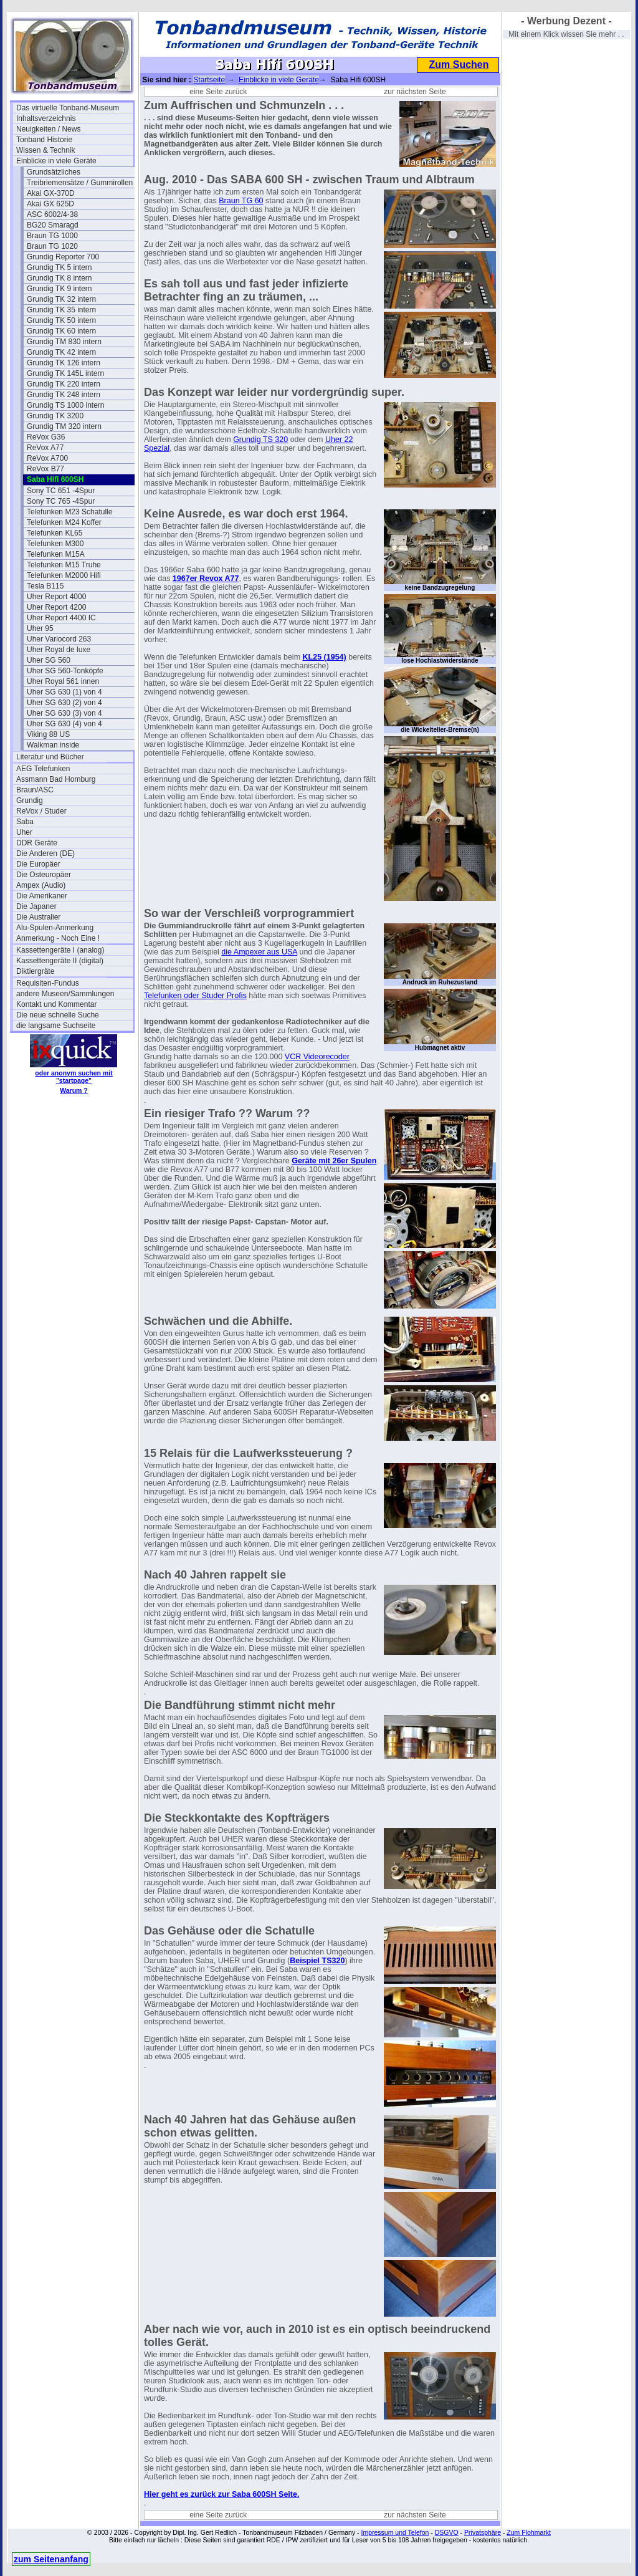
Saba (25, 821)
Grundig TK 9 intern (59, 288)
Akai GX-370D (51, 193)
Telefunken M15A (56, 554)
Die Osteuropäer (43, 874)
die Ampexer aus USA (259, 952)
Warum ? (74, 1090)
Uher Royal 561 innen (63, 681)
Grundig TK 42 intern (61, 352)
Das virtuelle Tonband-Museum (67, 107)
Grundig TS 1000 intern (66, 405)
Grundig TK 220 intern (63, 384)
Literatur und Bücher (50, 756)
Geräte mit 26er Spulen (334, 1160)
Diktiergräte (35, 971)
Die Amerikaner (41, 896)
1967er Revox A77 (206, 578)
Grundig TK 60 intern (61, 331)
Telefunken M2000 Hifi (64, 575)
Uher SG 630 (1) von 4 (64, 692)
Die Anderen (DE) (45, 853)
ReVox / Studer (41, 811)
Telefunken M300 (55, 543)
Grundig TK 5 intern (59, 267)
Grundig (29, 800)
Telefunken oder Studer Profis (195, 995)
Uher (24, 832)
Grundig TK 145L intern (65, 373)
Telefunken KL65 (54, 533)
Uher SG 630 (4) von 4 (64, 723)
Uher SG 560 (48, 660)
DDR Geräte (36, 843)
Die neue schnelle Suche (57, 1015)
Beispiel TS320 (317, 1960)
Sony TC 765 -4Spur (61, 501)
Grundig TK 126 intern (63, 362)
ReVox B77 (45, 468)
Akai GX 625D (50, 203)
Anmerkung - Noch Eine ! (58, 938)
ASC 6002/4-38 (52, 214)
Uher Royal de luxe (58, 649)
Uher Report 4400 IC (61, 617)
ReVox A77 (45, 447)
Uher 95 (40, 628)
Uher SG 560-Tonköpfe (65, 670)
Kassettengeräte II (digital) (59, 960)
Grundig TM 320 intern (64, 426)
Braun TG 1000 (52, 235)
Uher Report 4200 (56, 607)
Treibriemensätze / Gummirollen (80, 182)
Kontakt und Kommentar (56, 1004)
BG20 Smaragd (53, 225)
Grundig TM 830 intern (64, 341)
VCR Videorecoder (317, 1056)
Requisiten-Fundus (47, 983)
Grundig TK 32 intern (61, 299)
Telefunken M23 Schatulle (69, 511)
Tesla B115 (45, 586)
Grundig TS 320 (260, 439)
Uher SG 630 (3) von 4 (64, 713)
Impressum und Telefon (395, 2532)
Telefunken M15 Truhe (64, 564)
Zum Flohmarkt (529, 2532)
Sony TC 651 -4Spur (61, 490)
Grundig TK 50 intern (61, 320)
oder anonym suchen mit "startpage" (73, 1076)
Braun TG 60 (241, 200)
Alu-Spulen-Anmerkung (54, 927)
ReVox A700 (47, 458)
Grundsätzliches (53, 172)
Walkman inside (53, 745)
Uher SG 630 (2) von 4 (64, 702)
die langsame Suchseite (55, 1025)
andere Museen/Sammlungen (65, 993)
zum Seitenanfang (51, 2559)
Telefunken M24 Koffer (64, 522)
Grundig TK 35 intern (61, 309)
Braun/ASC (35, 790)
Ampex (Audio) (40, 885)
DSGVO (447, 2532)
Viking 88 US (48, 734)
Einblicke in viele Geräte (56, 160)
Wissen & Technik (45, 150)
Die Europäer (38, 864)
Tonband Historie (44, 139)
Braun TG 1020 (52, 246)
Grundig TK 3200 (55, 415)
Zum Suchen (458, 64)
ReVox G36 (46, 437)
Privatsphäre (482, 2532)
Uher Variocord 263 (59, 639)
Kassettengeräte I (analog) (60, 950)
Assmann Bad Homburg (55, 779)
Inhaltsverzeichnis (45, 118)
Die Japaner (36, 906)
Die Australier (38, 917)
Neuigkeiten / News (48, 129)
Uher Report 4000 (56, 596)
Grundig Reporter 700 (63, 256)
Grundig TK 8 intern (59, 278)
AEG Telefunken (43, 768)
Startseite (209, 79)
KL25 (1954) (324, 657)
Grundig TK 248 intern (63, 394)
